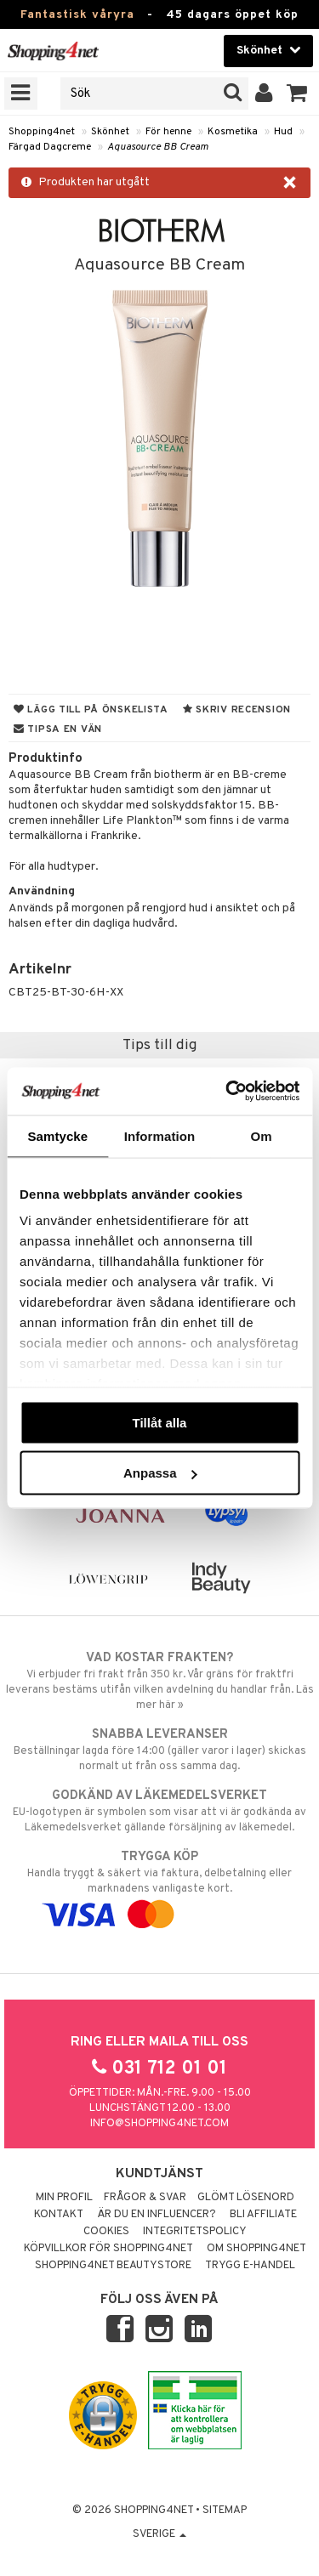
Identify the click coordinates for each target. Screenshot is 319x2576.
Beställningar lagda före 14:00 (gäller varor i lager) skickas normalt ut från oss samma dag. (159, 1749)
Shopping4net (42, 132)
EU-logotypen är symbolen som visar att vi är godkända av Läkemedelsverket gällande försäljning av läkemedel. (159, 1811)
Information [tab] (160, 1135)
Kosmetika (233, 132)
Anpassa (160, 1473)
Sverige (159, 2534)
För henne (168, 132)
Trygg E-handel (250, 2265)
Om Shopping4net (256, 2248)
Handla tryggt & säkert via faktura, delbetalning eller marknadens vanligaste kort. (159, 1885)
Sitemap (224, 2510)
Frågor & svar (145, 2197)
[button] (297, 93)
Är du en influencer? (156, 2214)
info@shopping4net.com (159, 2124)
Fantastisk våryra (77, 15)
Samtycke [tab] (57, 1135)
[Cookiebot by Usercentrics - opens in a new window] (227, 1092)
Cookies (106, 2231)
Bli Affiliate (263, 2214)
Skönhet (110, 132)
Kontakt (58, 2214)
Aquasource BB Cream (157, 147)
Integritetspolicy (195, 2231)
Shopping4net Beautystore (113, 2265)
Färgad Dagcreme (50, 147)
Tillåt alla (160, 1422)
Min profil (64, 2197)
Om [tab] (261, 1135)
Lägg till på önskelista (91, 710)
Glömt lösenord (245, 2197)
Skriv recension (237, 710)
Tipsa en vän (58, 729)
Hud (283, 132)
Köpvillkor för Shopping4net (108, 2248)
